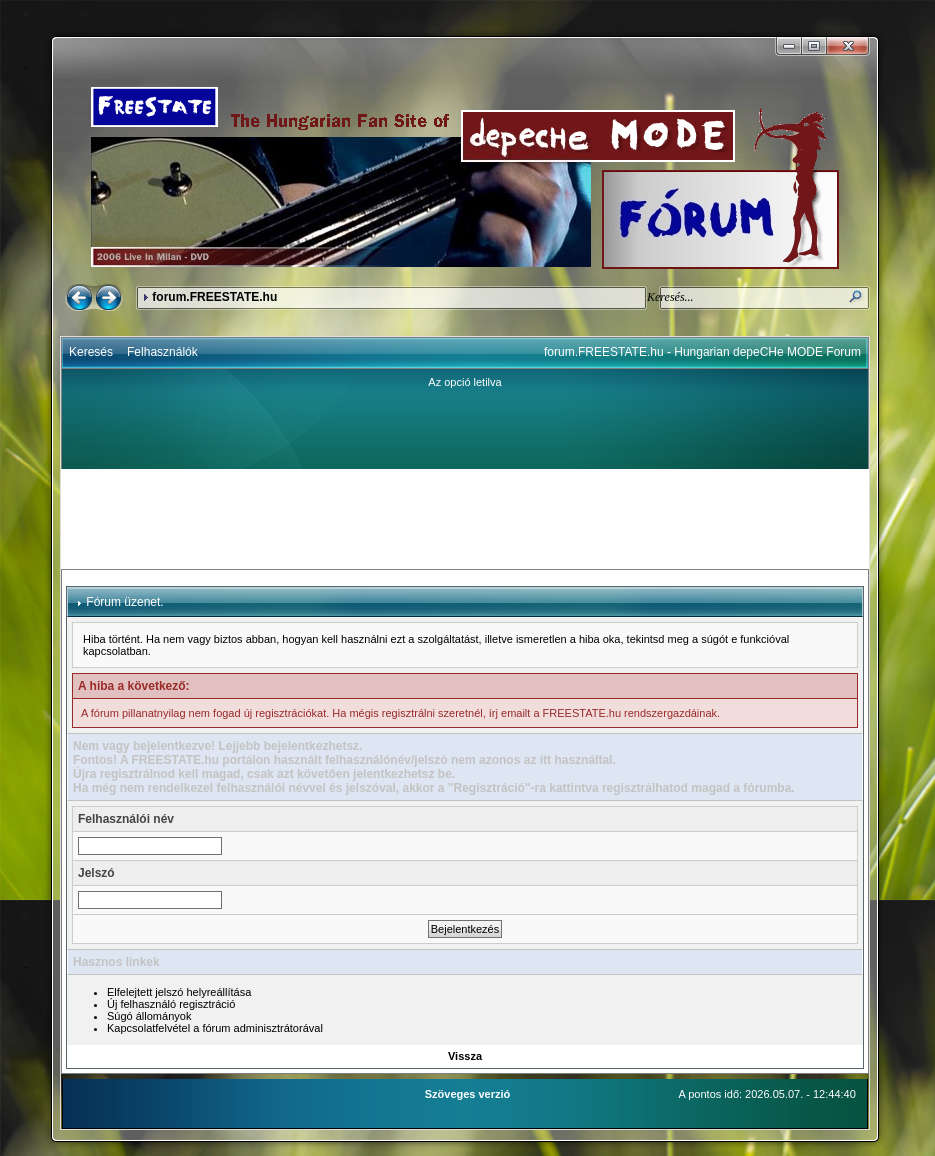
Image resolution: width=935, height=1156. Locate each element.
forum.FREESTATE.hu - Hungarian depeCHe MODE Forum (702, 352)
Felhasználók (162, 352)
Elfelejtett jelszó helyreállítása (179, 992)
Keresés (91, 352)
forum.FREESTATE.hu (214, 297)
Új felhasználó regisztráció (171, 1004)
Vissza (465, 1056)
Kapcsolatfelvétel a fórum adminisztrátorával (215, 1028)
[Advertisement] (465, 519)
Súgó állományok (149, 1016)
